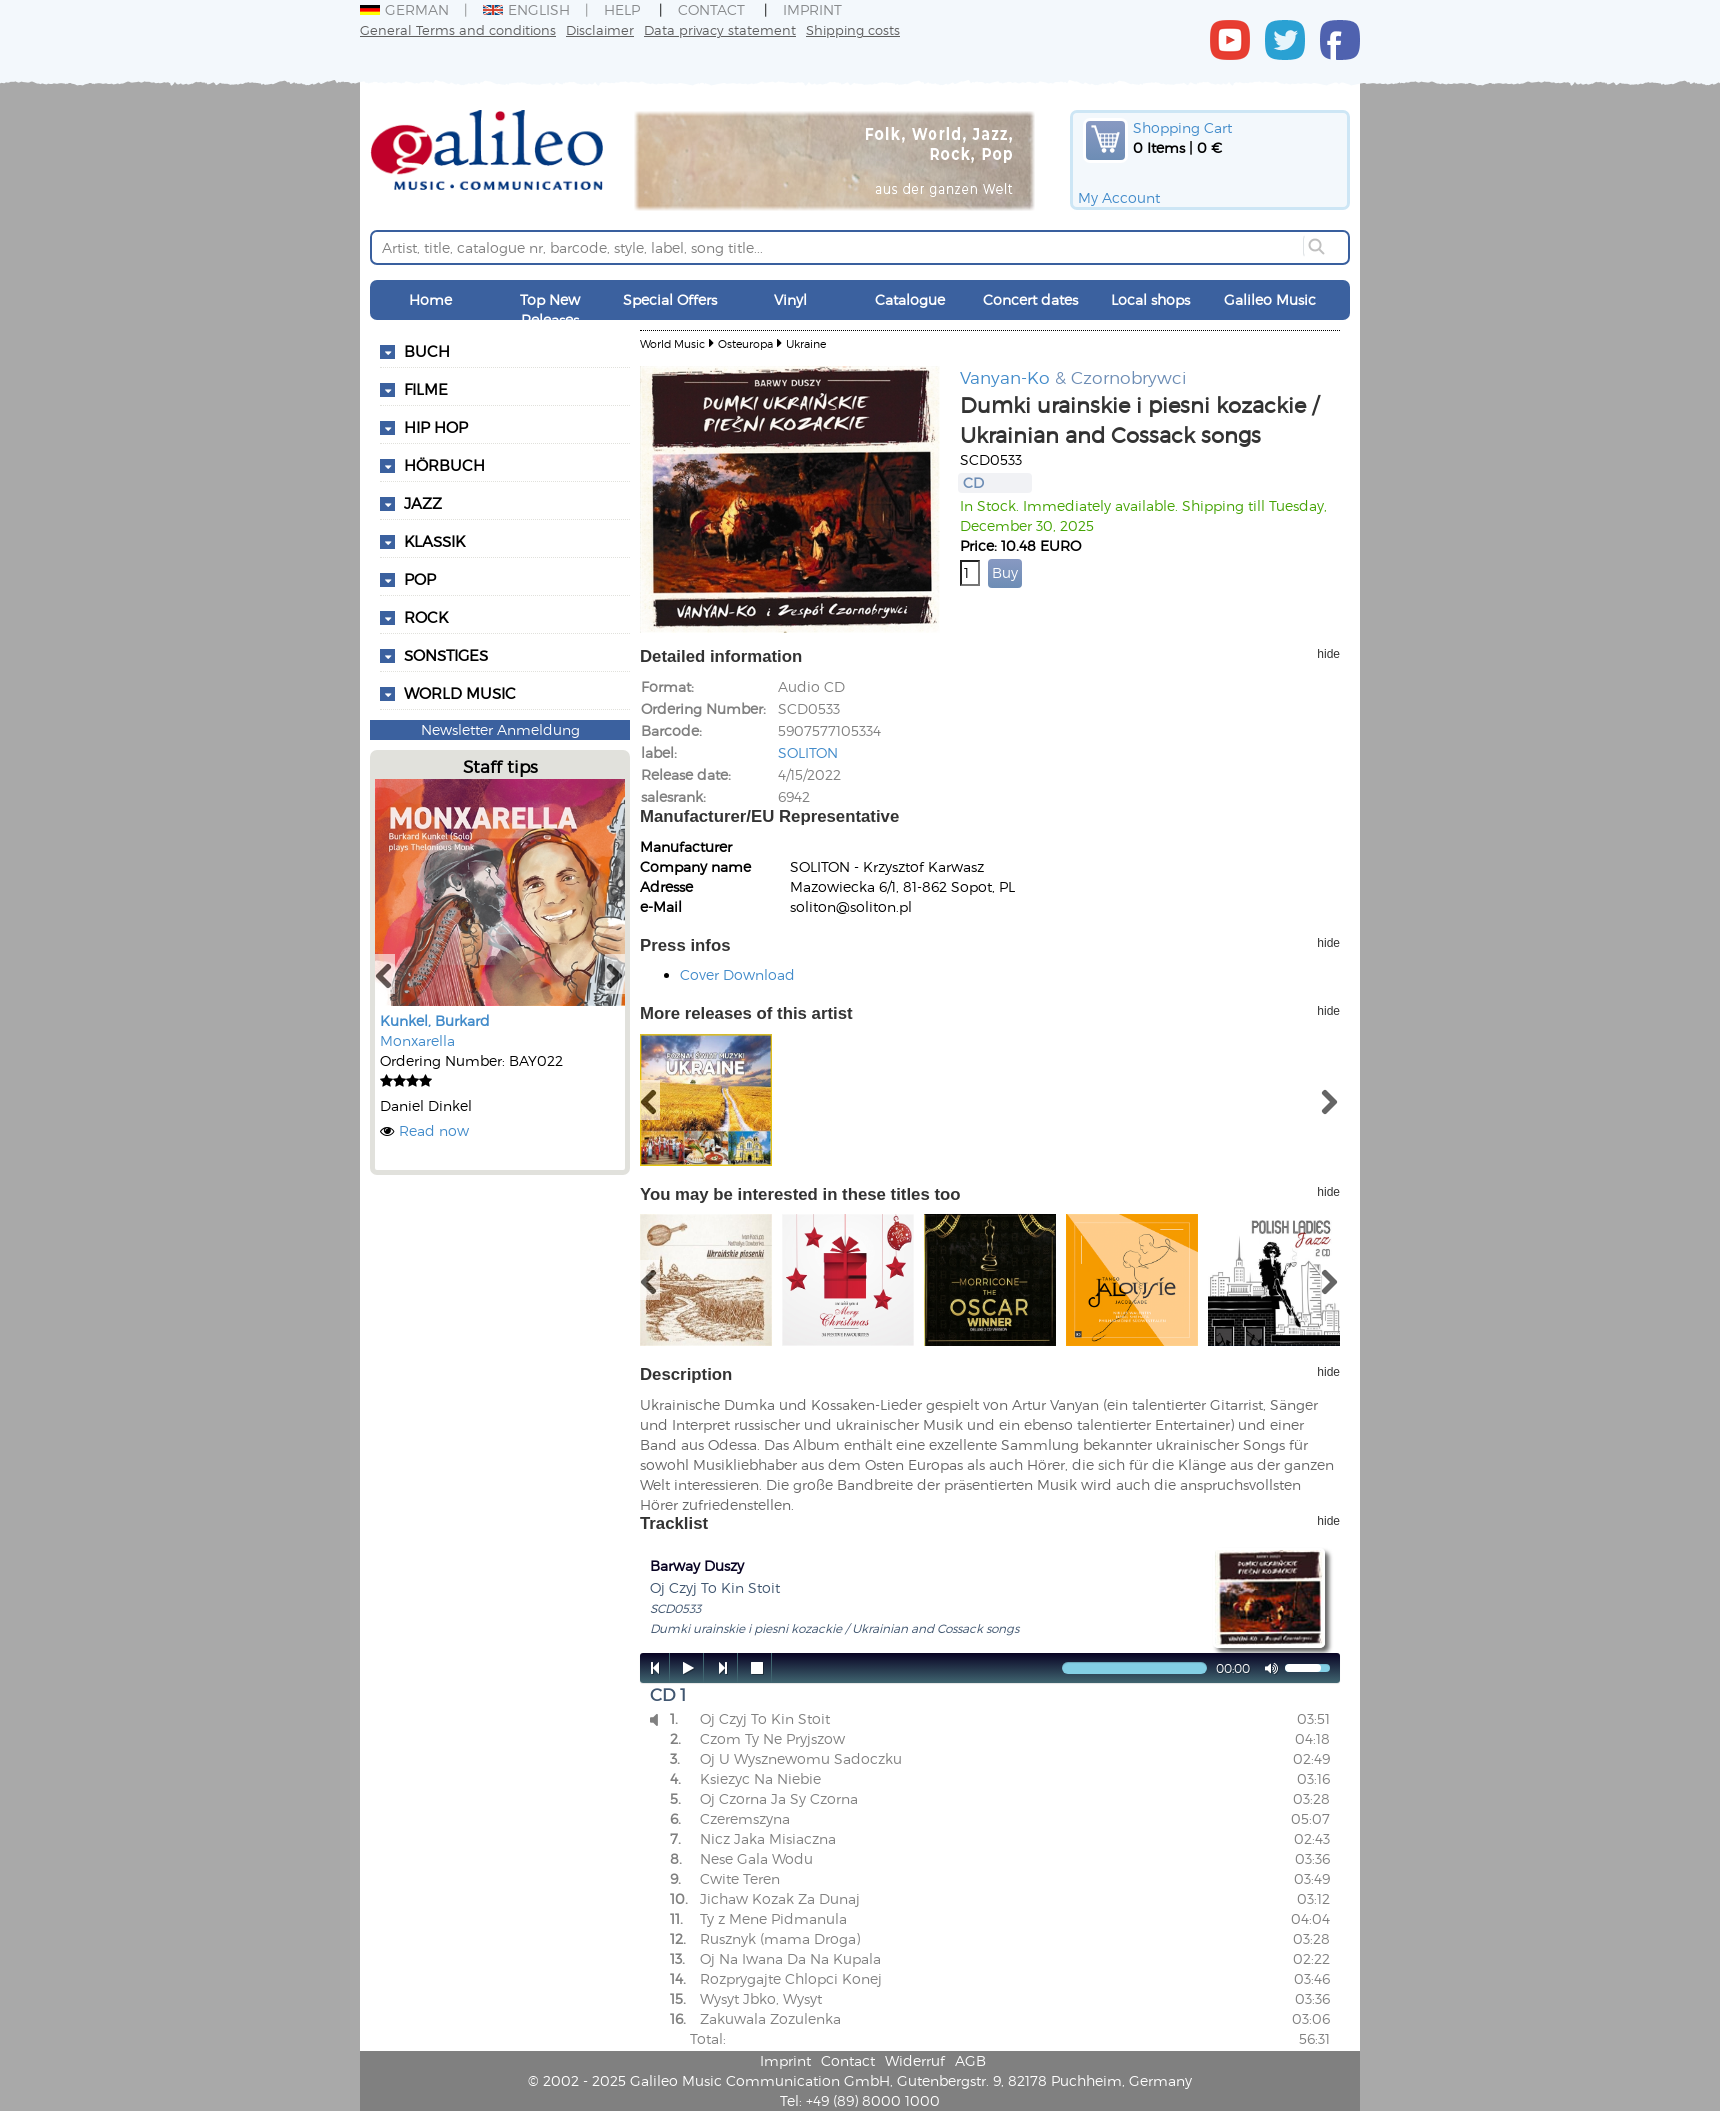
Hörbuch (444, 465)
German (404, 9)
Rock (426, 617)
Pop (420, 579)
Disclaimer (600, 29)
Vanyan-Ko (1005, 377)
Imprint (812, 9)
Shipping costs (853, 29)
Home (430, 299)
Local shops (1150, 299)
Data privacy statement (720, 29)
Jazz (423, 503)
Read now (434, 1130)
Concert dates (1030, 299)
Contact (711, 9)
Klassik (434, 541)
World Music (460, 693)
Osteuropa (745, 343)
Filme (426, 389)
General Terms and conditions (458, 29)
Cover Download (737, 974)
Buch (427, 351)
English (526, 9)
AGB (970, 2060)
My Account (1119, 197)
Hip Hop (436, 427)
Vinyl (790, 299)
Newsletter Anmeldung (500, 729)
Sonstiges (446, 655)
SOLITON (808, 752)
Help (622, 9)
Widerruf (915, 2060)
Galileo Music (1270, 299)
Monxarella (417, 1040)
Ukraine (806, 343)
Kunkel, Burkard (435, 1020)
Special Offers (670, 299)
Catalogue (910, 299)
